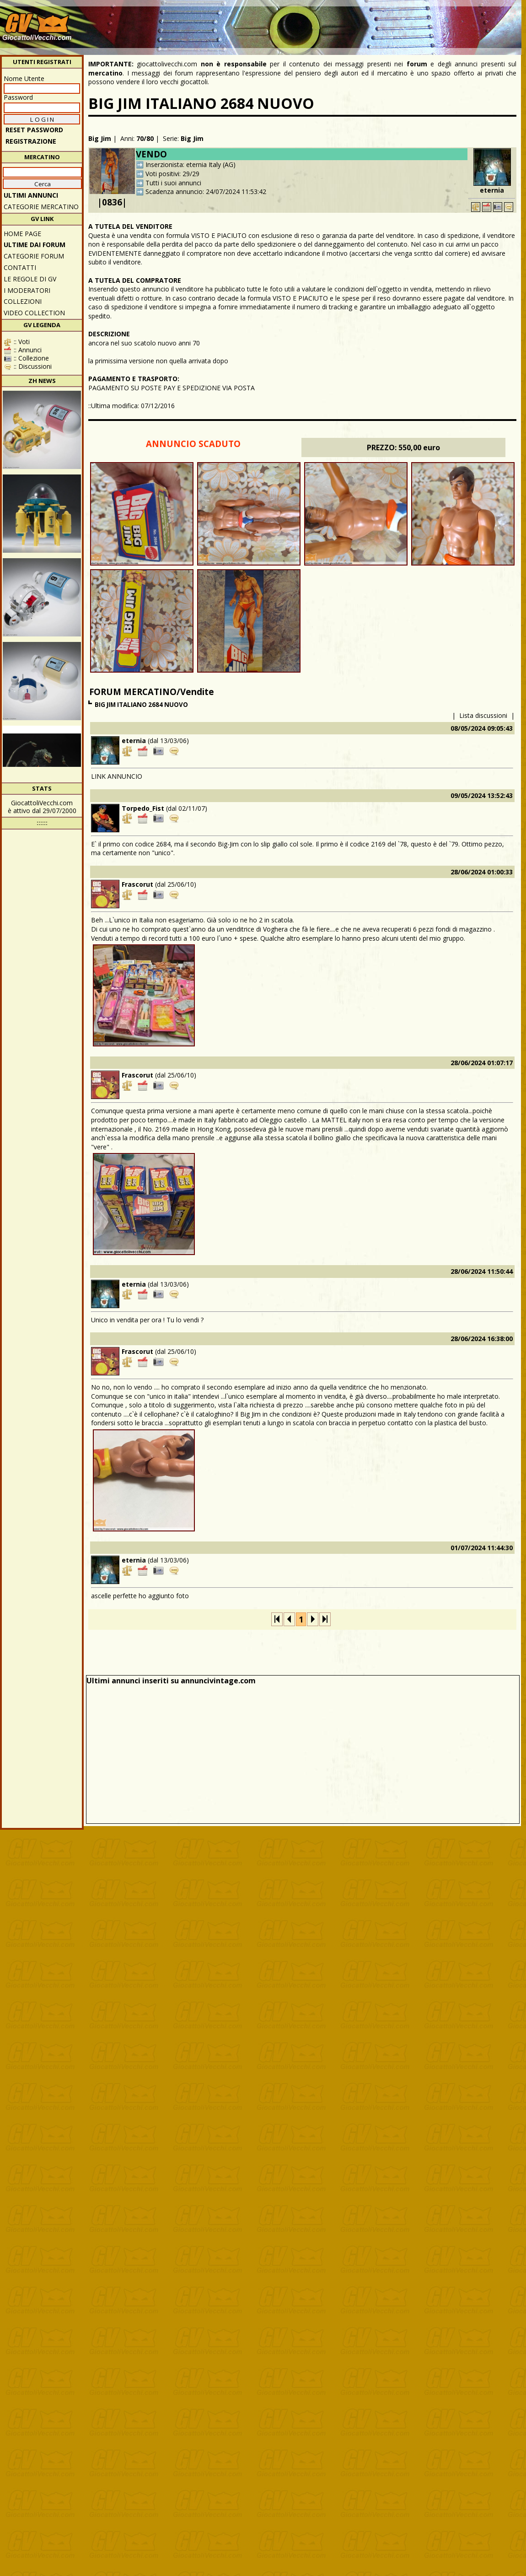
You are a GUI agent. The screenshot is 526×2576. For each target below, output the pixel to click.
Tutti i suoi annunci (173, 182)
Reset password (34, 129)
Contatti (20, 267)
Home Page (22, 233)
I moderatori (27, 290)
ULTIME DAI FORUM (34, 244)
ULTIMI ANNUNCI (31, 195)
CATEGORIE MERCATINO (41, 206)
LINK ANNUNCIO (116, 776)
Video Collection (34, 312)
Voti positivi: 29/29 (172, 173)
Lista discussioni (483, 715)
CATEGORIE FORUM (34, 256)
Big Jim (99, 138)
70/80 (145, 138)
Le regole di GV (30, 279)
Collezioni (23, 301)
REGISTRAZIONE (30, 141)
